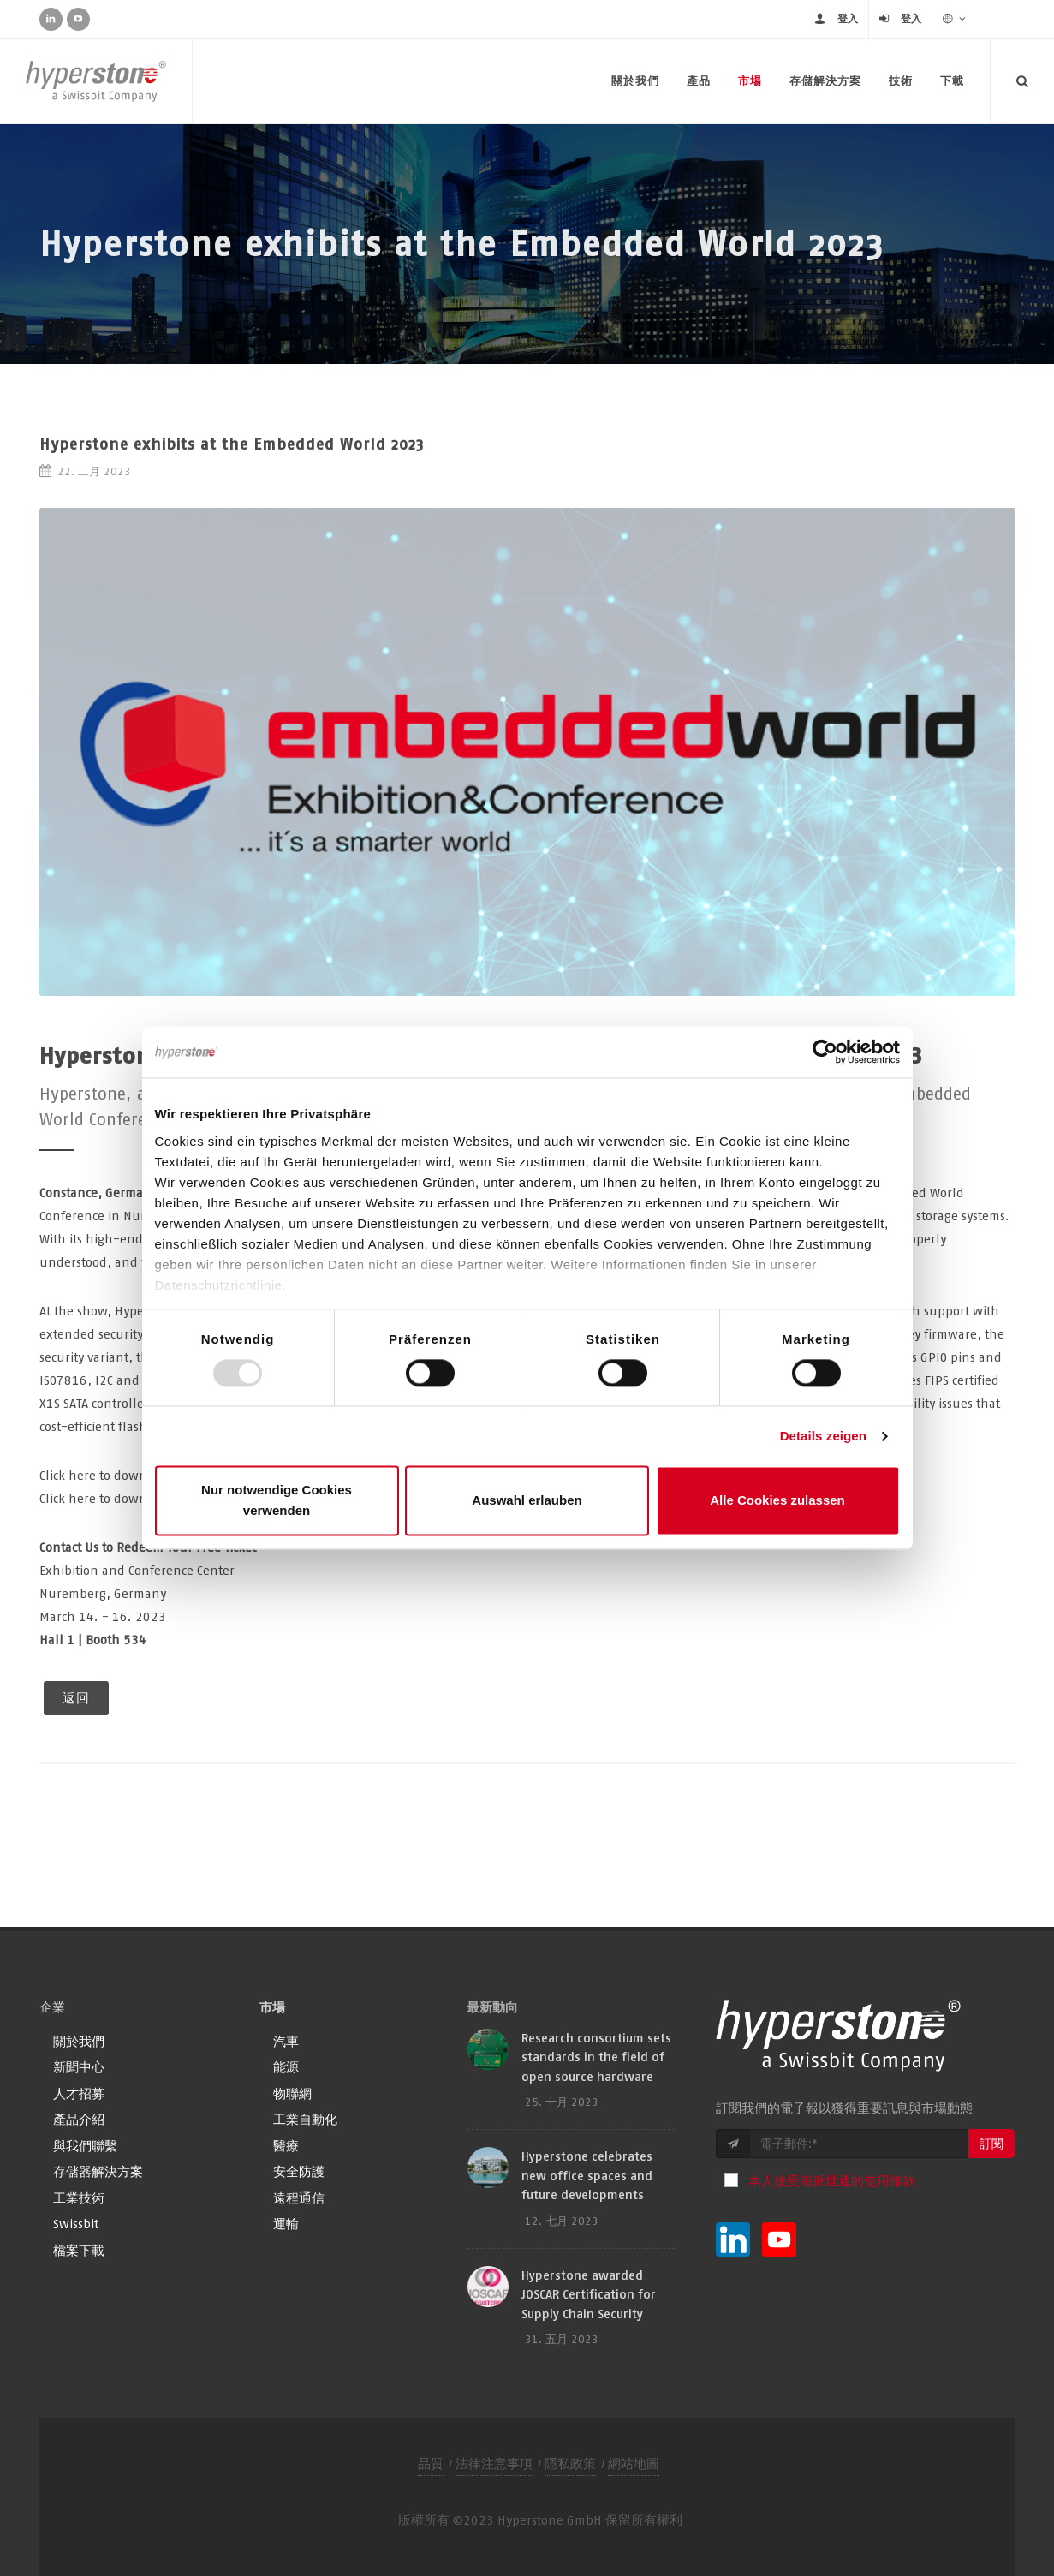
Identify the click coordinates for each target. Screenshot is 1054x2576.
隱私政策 (570, 2463)
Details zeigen (823, 1435)
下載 (952, 81)
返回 (76, 1697)
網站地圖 (633, 2463)
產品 (699, 81)
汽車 (286, 2041)
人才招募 (78, 2093)
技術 (901, 81)
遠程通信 (299, 2198)
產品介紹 (78, 2119)
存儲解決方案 (825, 81)
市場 (750, 81)
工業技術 (78, 2198)
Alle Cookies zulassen (777, 1501)
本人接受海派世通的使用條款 (831, 2181)
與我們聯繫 (85, 2145)
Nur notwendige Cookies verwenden (276, 1500)
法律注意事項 (494, 2463)
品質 (431, 2463)
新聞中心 (78, 2067)
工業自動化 (305, 2119)
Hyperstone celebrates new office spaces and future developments (586, 2175)
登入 (847, 18)
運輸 (286, 2223)
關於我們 (635, 81)
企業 (52, 2007)
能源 (286, 2067)
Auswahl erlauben (526, 1501)
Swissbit (75, 2223)
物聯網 (292, 2093)
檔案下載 (78, 2250)
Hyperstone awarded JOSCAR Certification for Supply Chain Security (588, 2294)
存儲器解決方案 (98, 2171)
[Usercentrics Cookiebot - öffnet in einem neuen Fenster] (825, 1051)
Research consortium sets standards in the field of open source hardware (596, 2057)
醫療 (286, 2145)
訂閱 (991, 2143)
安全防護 (299, 2171)
